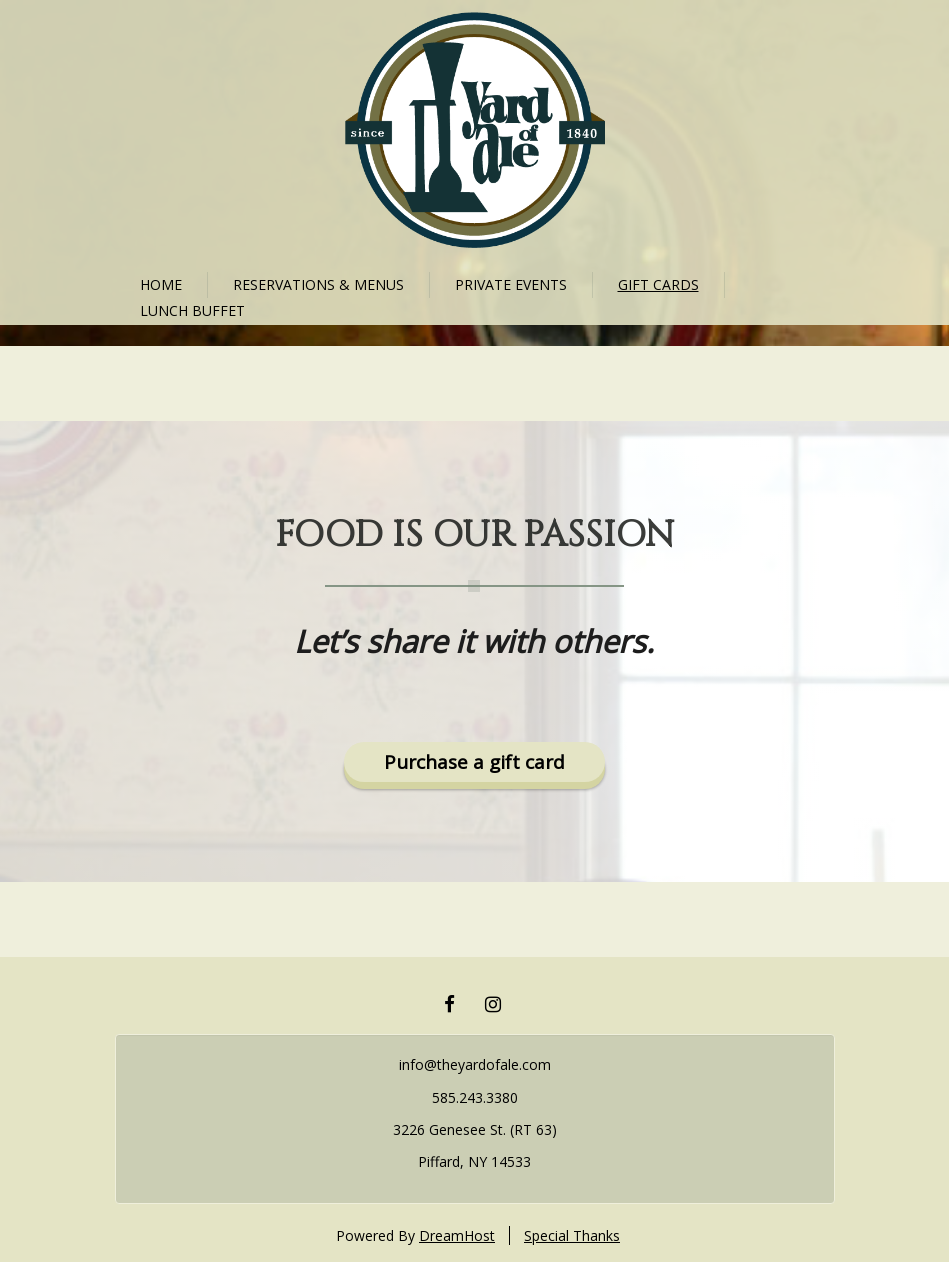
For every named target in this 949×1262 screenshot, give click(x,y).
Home (161, 284)
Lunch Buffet (192, 310)
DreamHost (457, 1235)
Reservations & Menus (318, 284)
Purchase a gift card (474, 762)
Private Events (511, 284)
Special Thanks (572, 1235)
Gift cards (658, 284)
